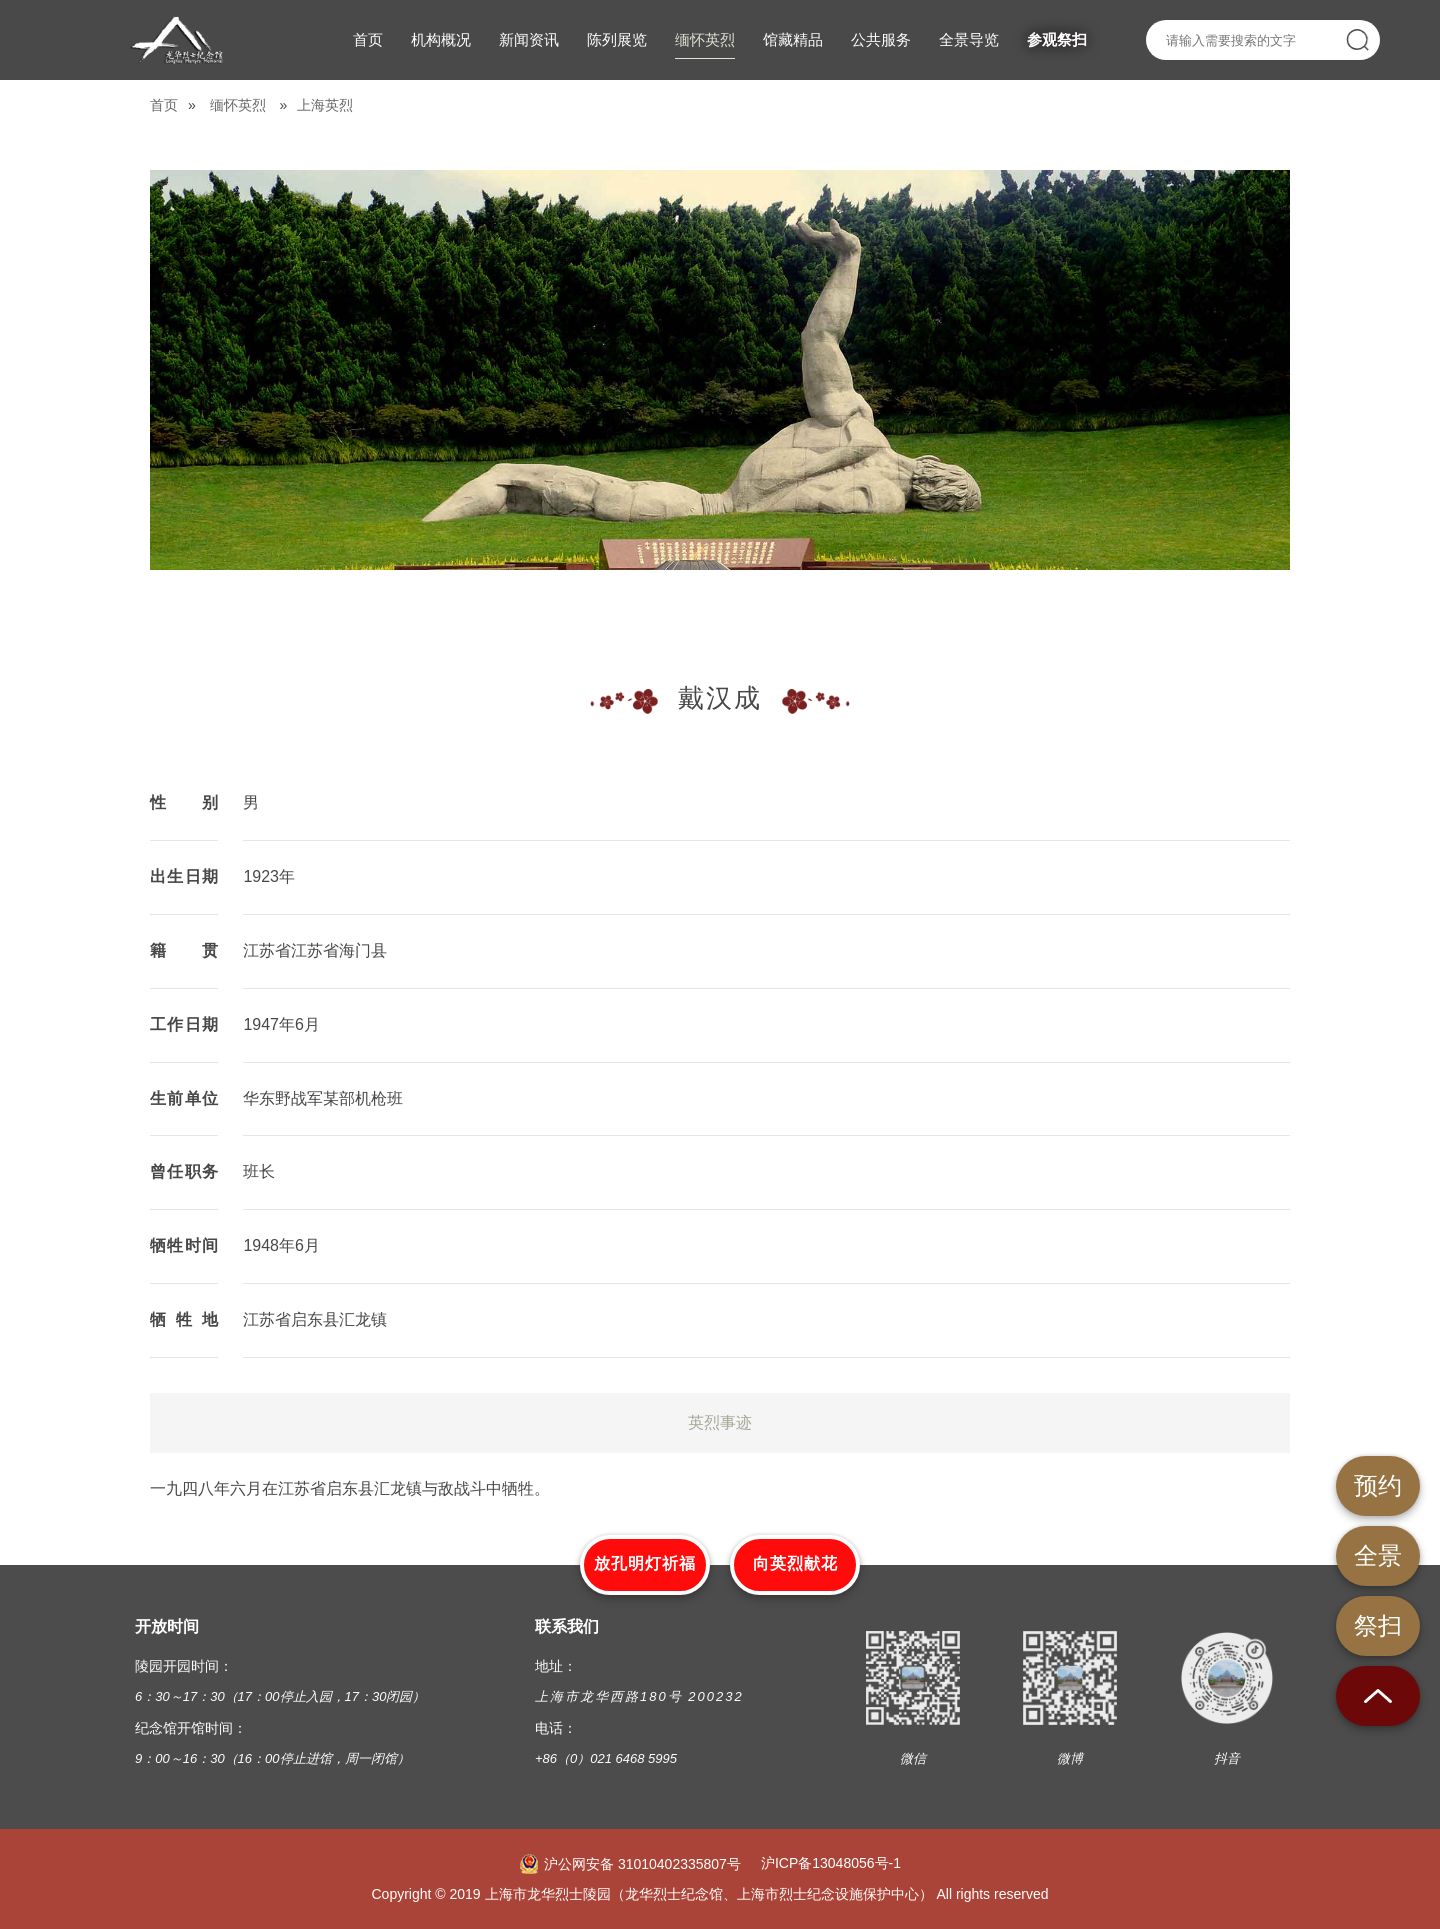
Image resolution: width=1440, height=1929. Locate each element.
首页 (164, 105)
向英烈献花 (795, 1563)
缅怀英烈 (238, 105)
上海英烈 (325, 105)
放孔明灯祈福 (645, 1563)
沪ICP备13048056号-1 (831, 1863)
